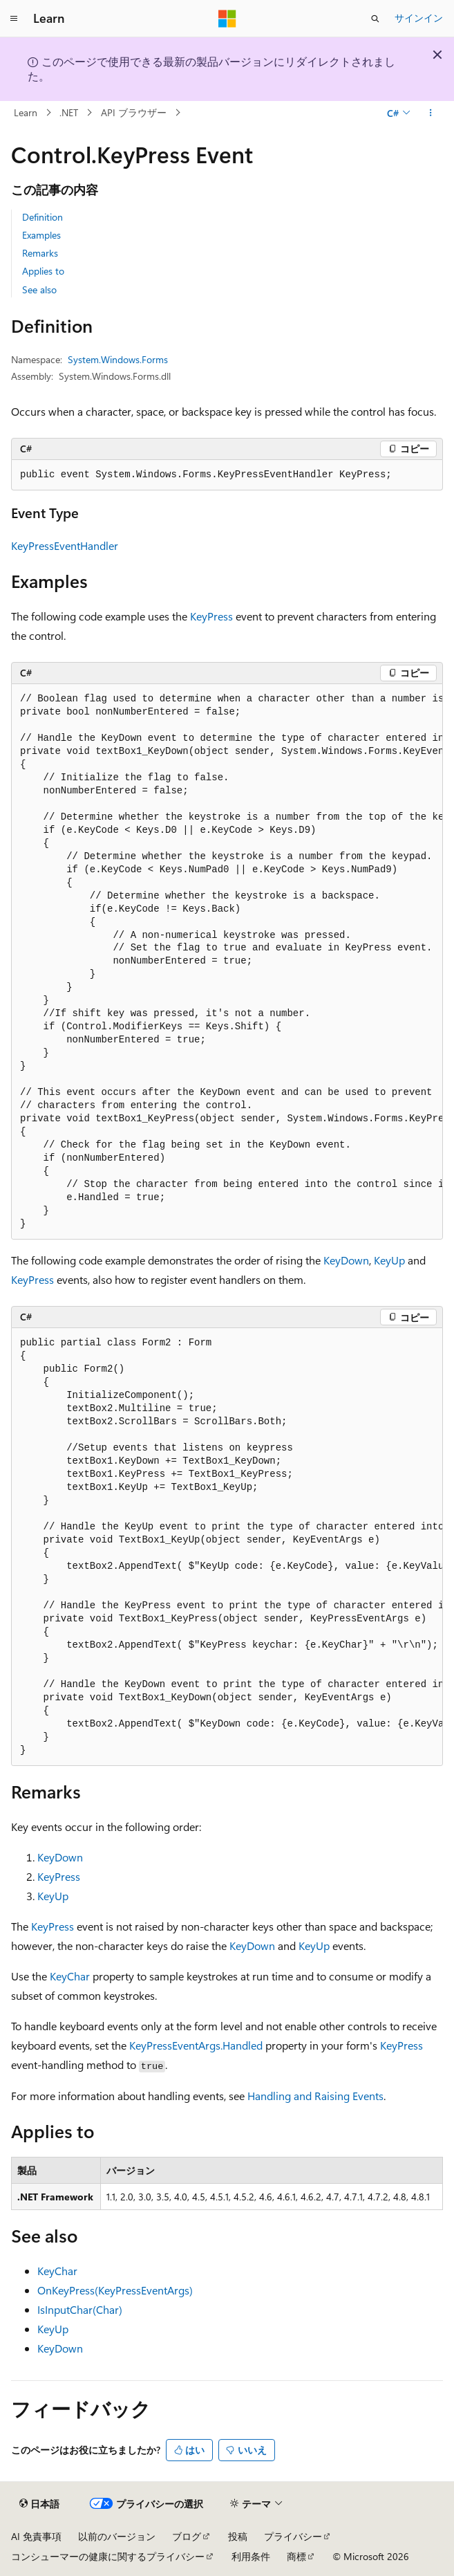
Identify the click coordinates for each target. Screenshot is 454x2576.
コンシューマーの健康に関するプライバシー (108, 2556)
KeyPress (211, 616)
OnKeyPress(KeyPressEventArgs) (115, 2290)
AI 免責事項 (36, 2536)
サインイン (419, 17)
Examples (41, 234)
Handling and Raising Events (315, 2095)
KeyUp (389, 1260)
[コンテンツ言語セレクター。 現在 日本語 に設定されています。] (39, 2504)
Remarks (40, 252)
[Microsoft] (227, 19)
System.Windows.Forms (118, 359)
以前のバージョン (116, 2536)
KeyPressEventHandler (64, 545)
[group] (227, 962)
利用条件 (250, 2556)
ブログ (186, 2536)
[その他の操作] (431, 113)
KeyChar (70, 1976)
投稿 (237, 2536)
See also (39, 289)
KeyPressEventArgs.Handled (196, 2045)
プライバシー (293, 2536)
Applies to (43, 270)
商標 (296, 2556)
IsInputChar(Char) (79, 2309)
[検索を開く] (375, 18)
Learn (25, 112)
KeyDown (346, 1260)
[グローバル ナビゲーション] (14, 18)
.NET (68, 112)
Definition (42, 216)
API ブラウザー (134, 112)
